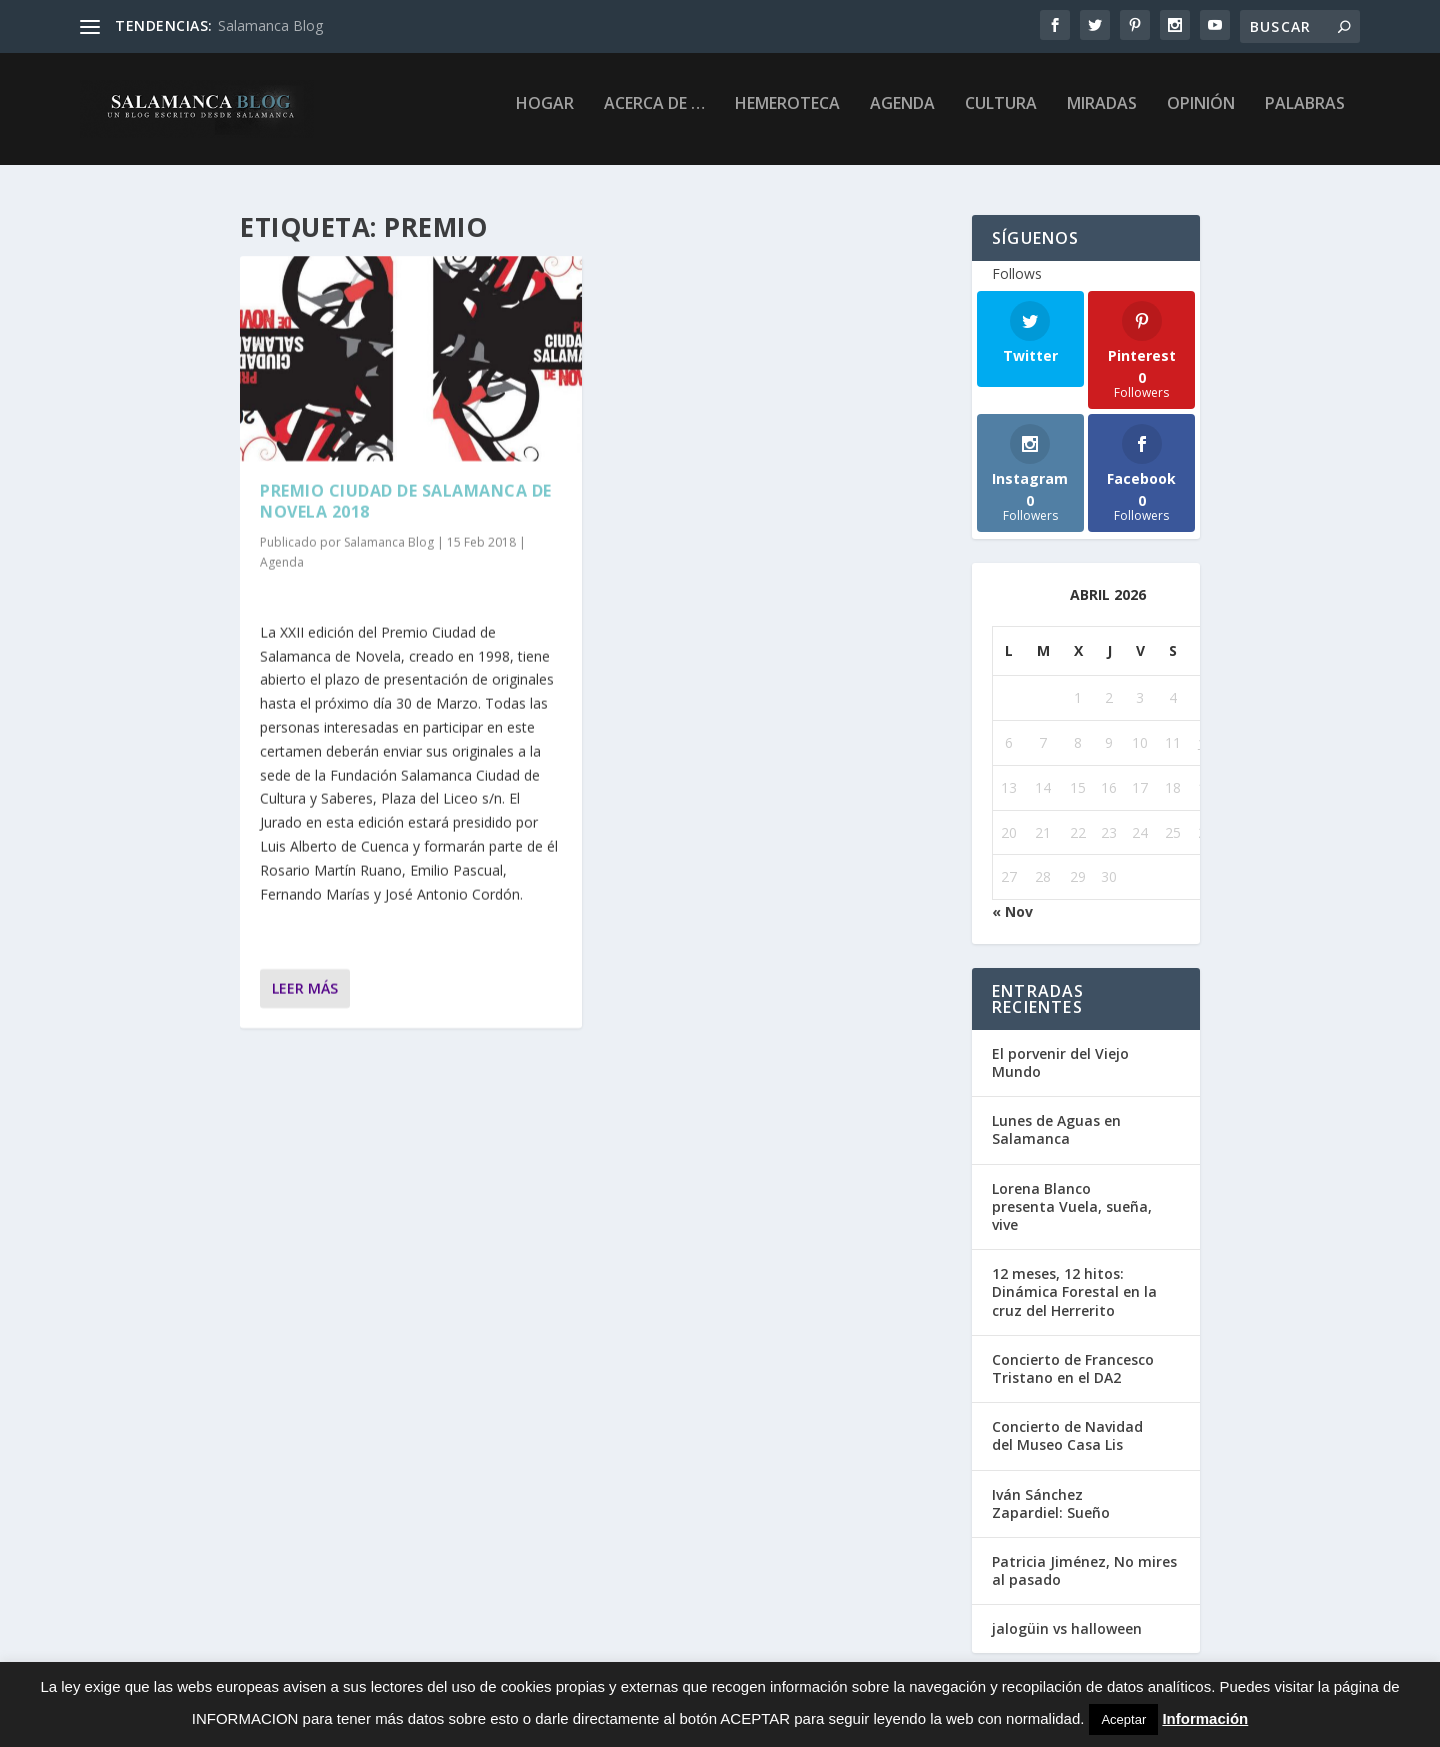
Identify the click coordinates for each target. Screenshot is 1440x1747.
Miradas (1102, 116)
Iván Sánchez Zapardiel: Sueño (1051, 1505)
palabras (1305, 116)
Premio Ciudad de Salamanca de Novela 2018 (406, 502)
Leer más (305, 989)
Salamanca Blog (270, 25)
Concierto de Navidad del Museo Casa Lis (1067, 1437)
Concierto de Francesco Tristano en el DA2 (1073, 1370)
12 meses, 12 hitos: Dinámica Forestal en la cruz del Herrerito (1074, 1293)
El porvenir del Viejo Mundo (1060, 1064)
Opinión (1201, 116)
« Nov (1012, 913)
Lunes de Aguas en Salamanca (1056, 1131)
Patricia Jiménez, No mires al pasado (1084, 1572)
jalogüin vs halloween (1067, 1630)
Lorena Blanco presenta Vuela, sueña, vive (1072, 1208)
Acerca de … (654, 116)
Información (1205, 1718)
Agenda (902, 116)
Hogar (545, 116)
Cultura (1001, 116)
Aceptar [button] (1123, 1719)
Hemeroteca (787, 116)
